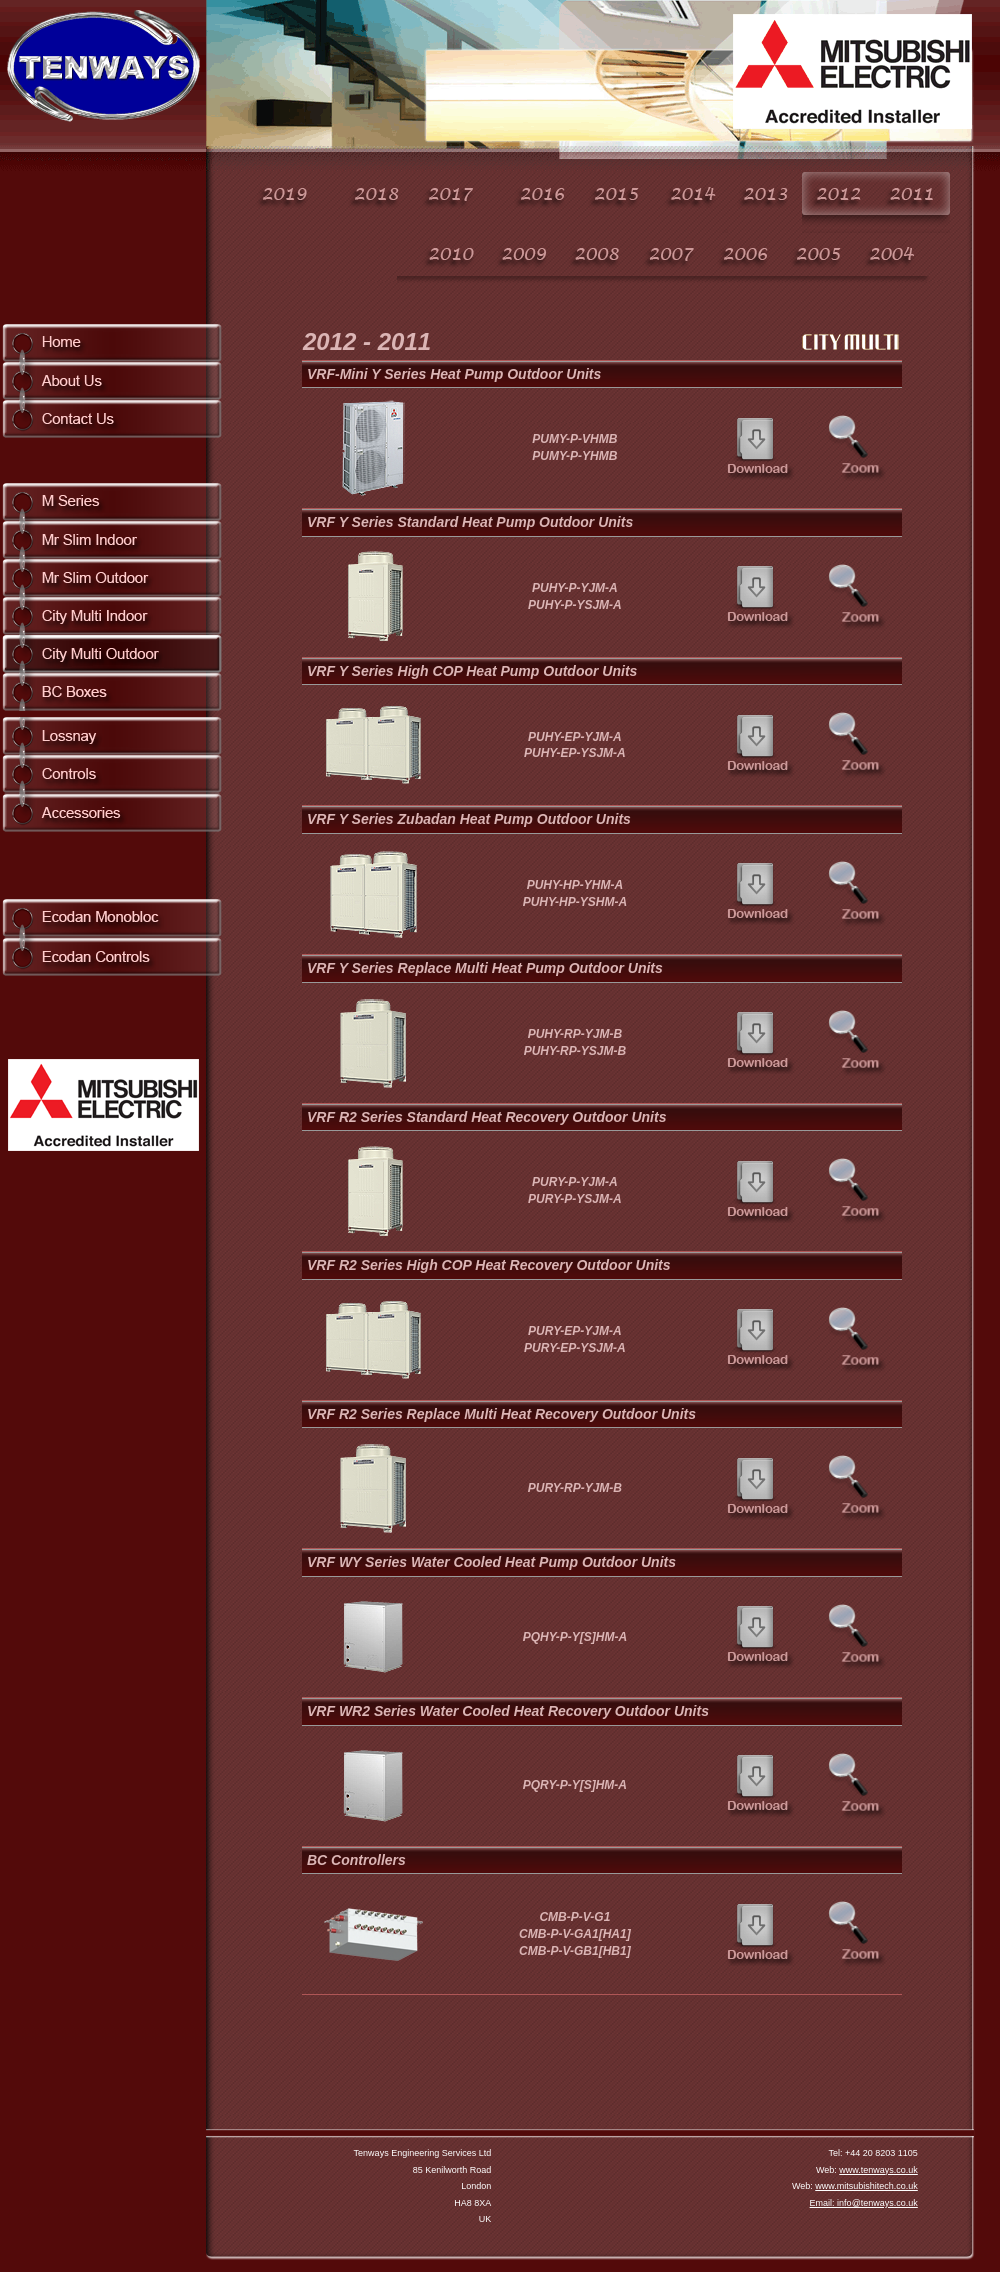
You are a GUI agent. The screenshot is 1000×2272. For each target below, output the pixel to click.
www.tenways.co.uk (878, 2170)
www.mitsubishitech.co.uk (866, 2186)
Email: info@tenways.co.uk (864, 2203)
